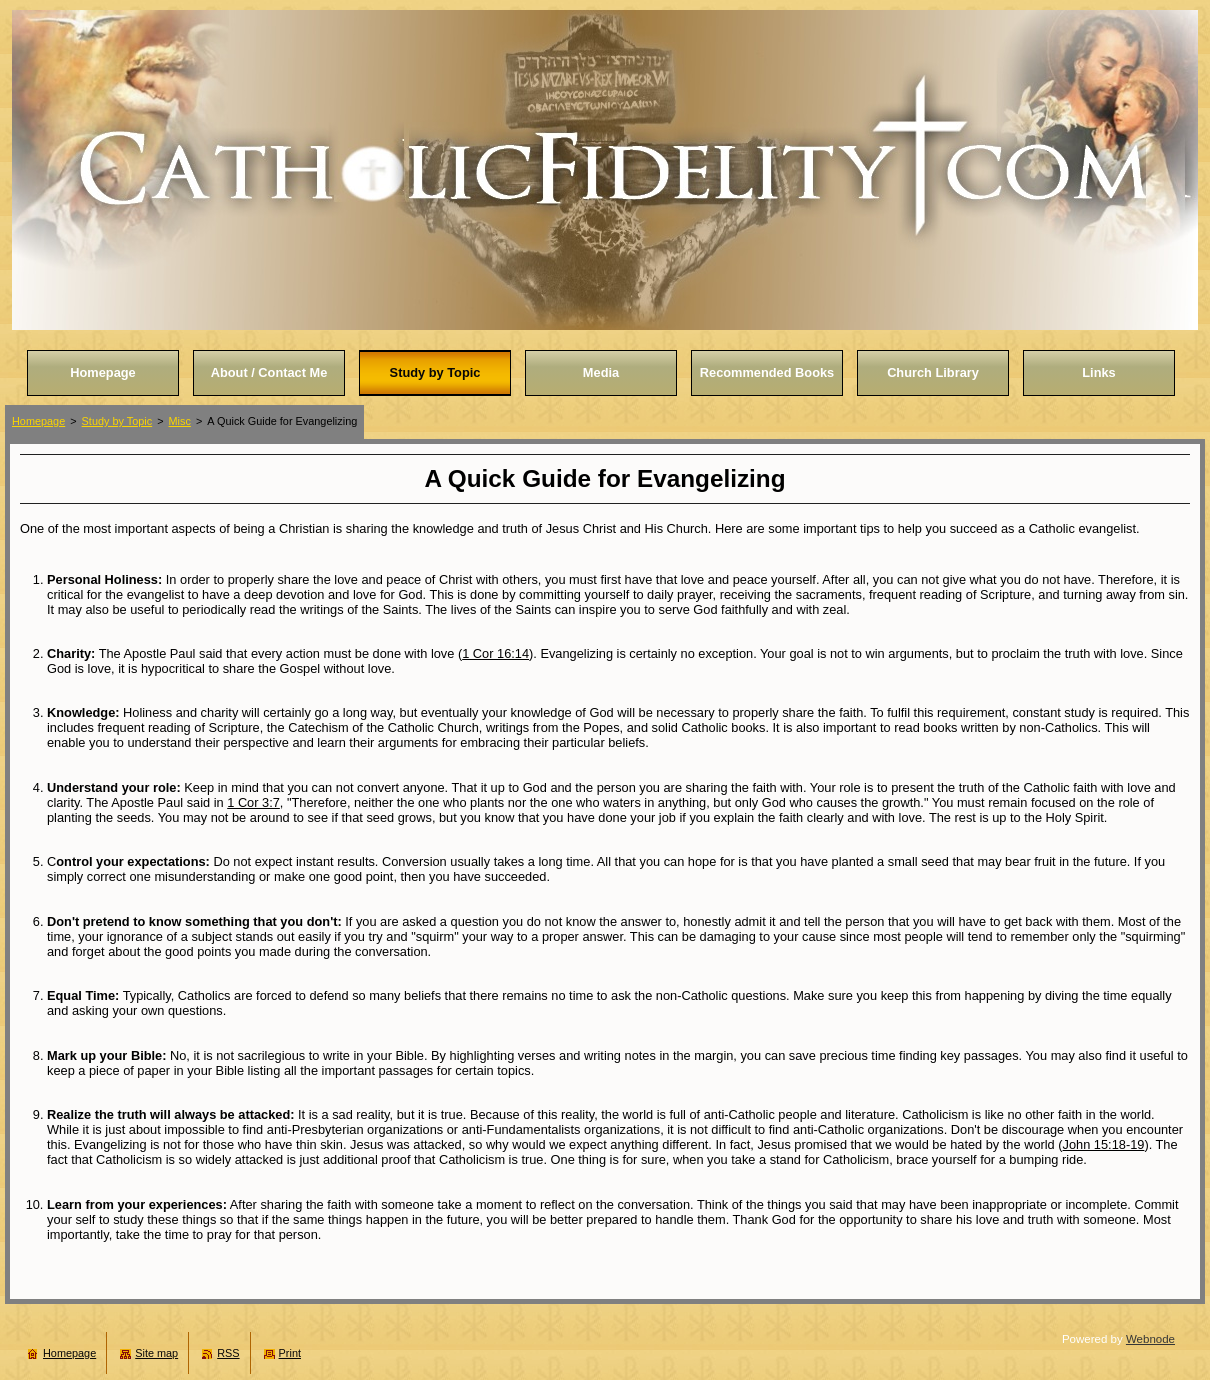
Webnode (1150, 1339)
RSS (228, 1353)
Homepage (38, 421)
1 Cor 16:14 (495, 653)
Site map (156, 1353)
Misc (180, 421)
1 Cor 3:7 (253, 802)
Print (290, 1353)
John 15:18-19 (1104, 1144)
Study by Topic (117, 421)
